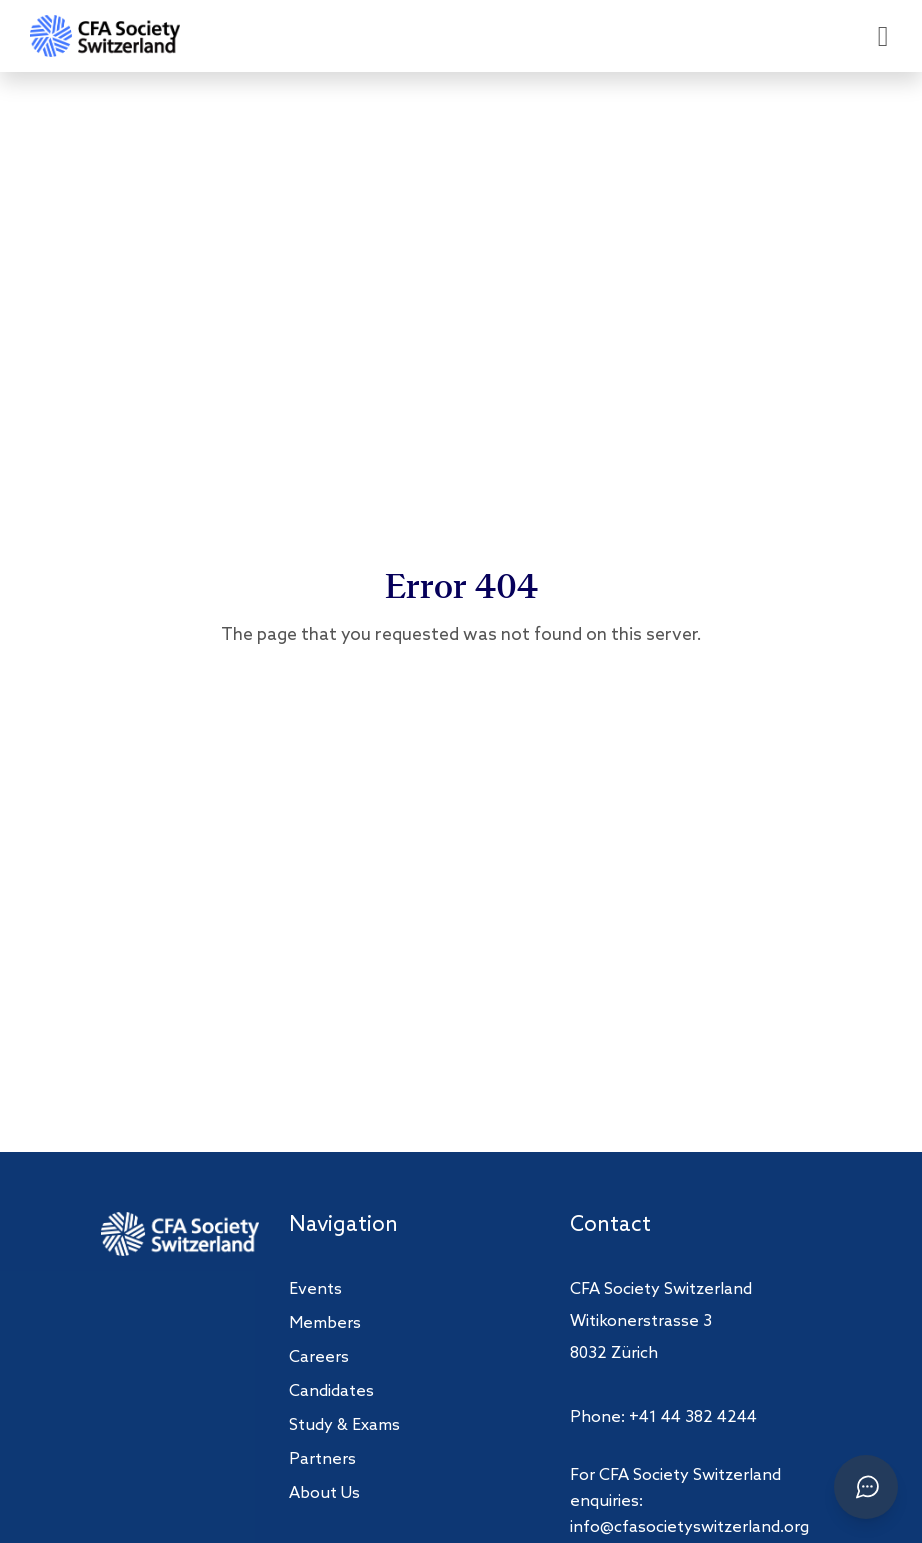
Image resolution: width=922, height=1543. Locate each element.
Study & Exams (344, 1425)
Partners (322, 1459)
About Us (324, 1493)
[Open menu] (883, 36)
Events (315, 1289)
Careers (319, 1357)
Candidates (331, 1391)
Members (325, 1323)
